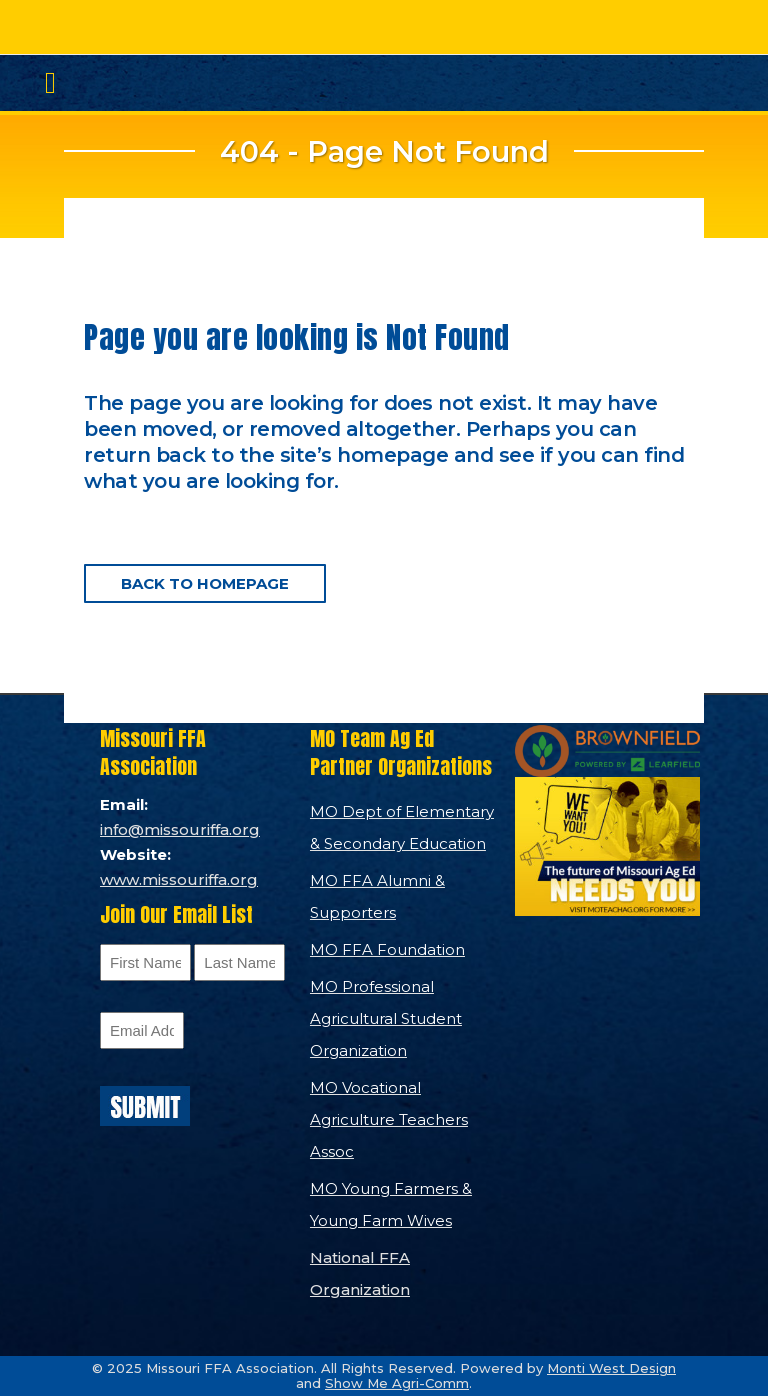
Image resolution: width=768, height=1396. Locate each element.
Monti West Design (611, 1368)
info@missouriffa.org (180, 829)
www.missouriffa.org (179, 879)
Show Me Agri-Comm (397, 1383)
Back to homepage (205, 583)
